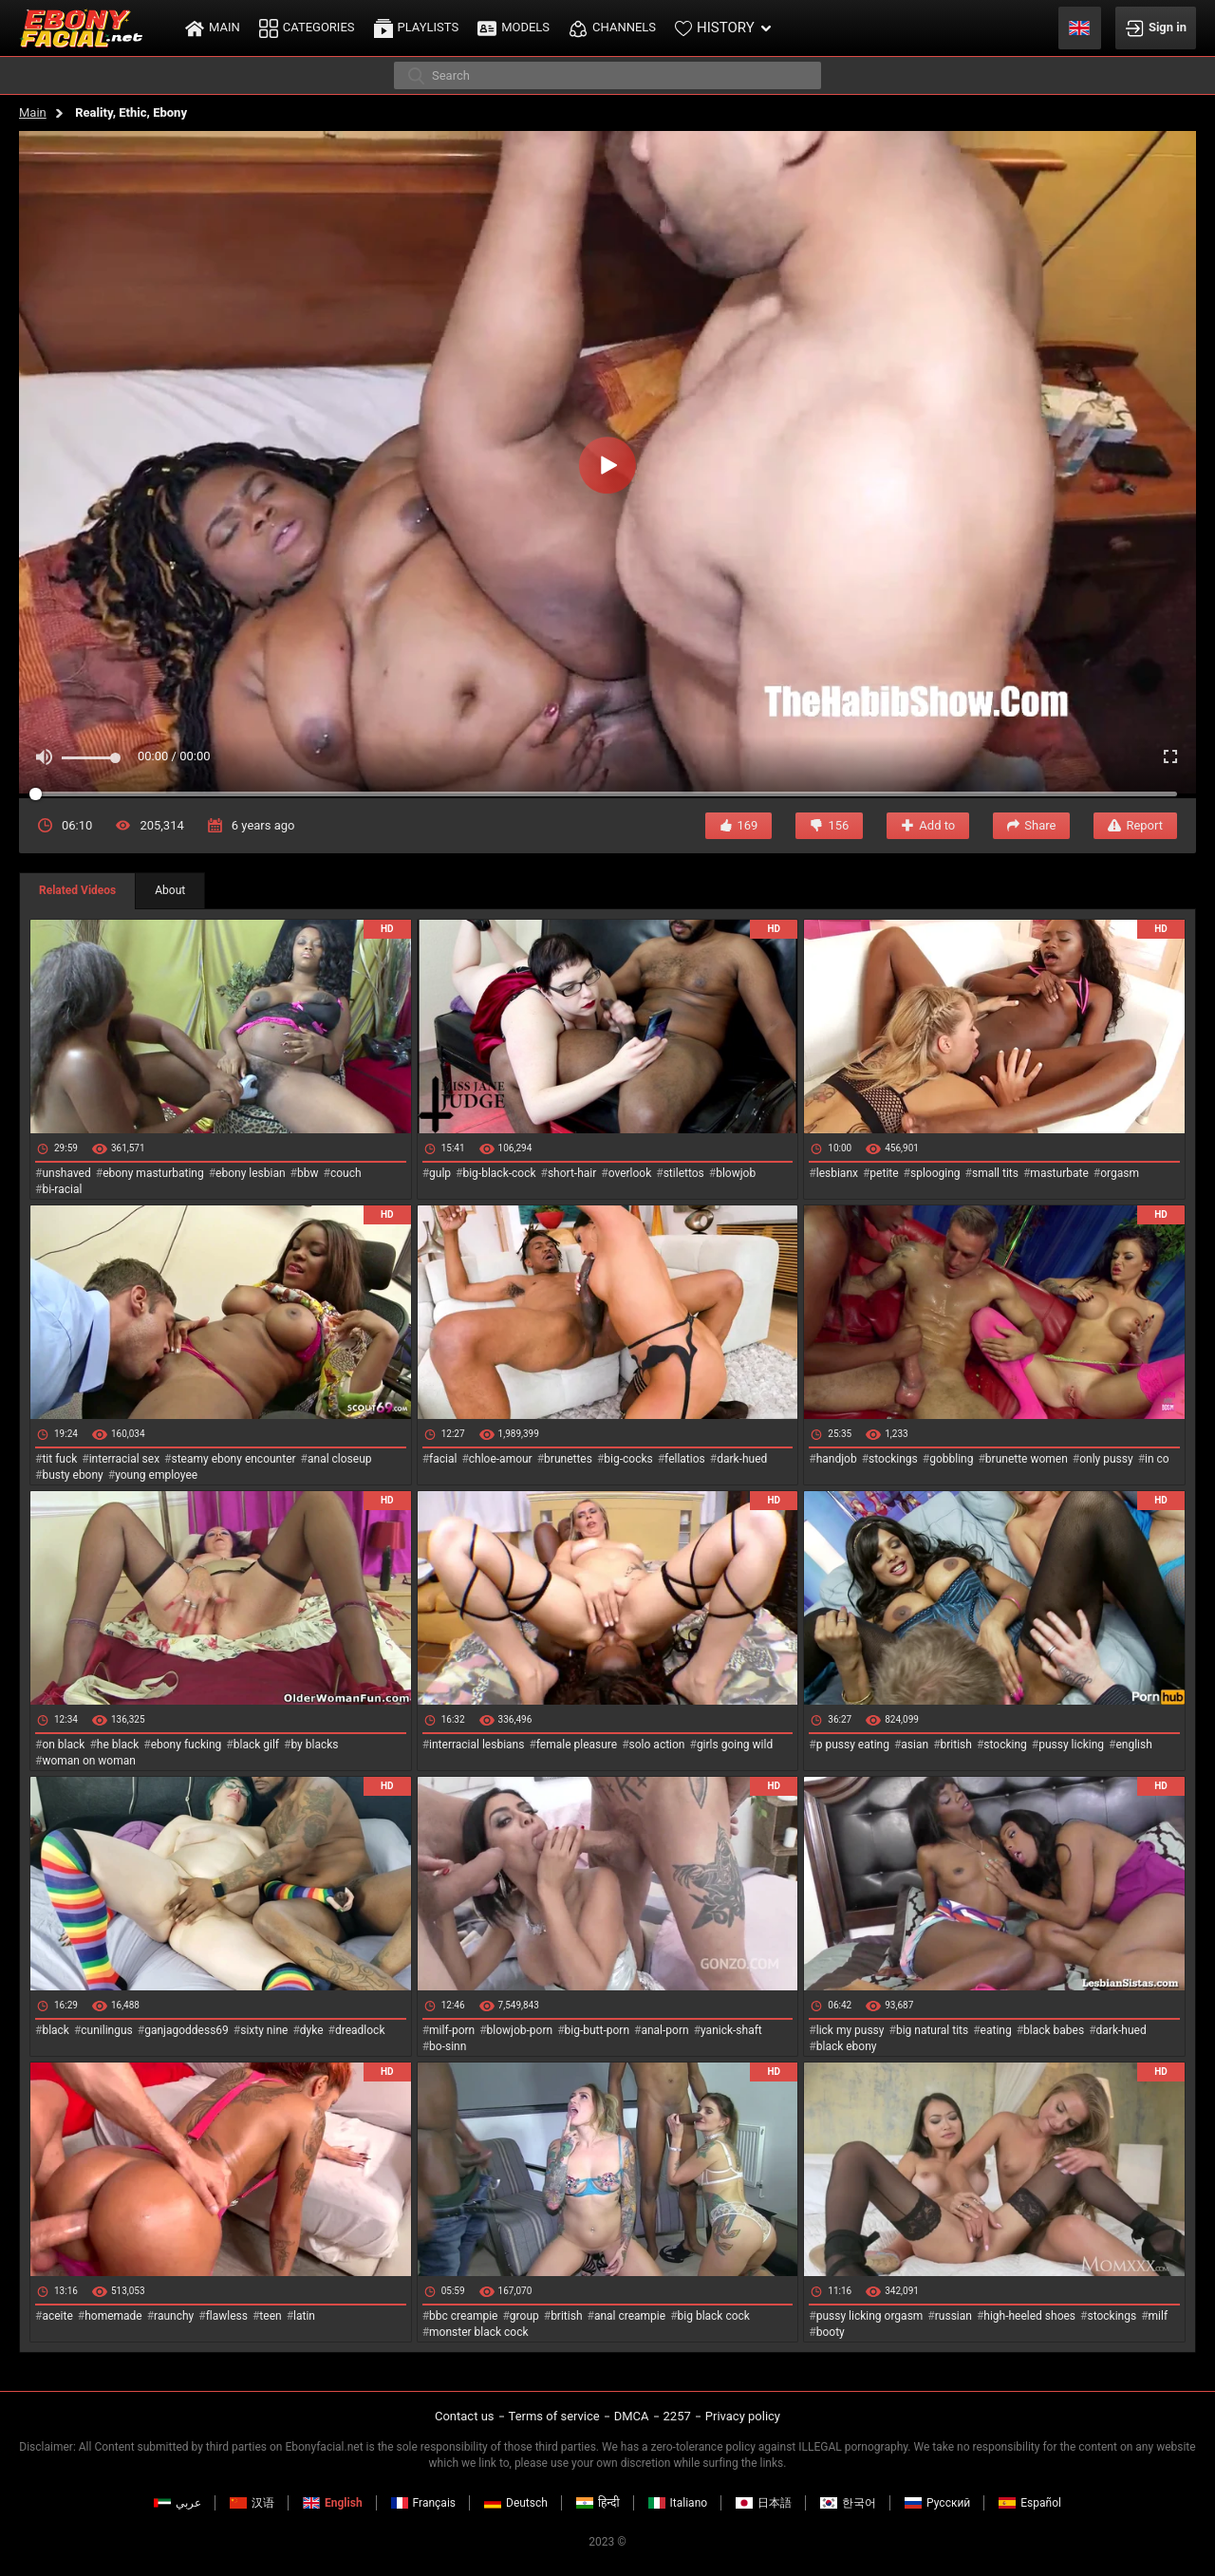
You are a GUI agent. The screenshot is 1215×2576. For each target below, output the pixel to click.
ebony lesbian (250, 1173)
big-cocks (628, 1458)
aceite (57, 2316)
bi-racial (62, 1189)
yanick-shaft (731, 2030)
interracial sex (124, 1458)
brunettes (568, 1458)
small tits (995, 1173)
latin (304, 2316)
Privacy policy (742, 2416)
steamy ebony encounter (233, 1458)
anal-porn (664, 2030)
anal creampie (629, 2316)
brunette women (1026, 1458)
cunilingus (106, 2030)
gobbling (951, 1458)
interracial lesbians (476, 1744)
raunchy (174, 2316)
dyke (312, 2030)
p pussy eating (852, 1744)
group (524, 2316)
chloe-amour (501, 1458)
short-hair (572, 1173)
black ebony (846, 2046)
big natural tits (932, 2030)
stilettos (684, 1173)
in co (1157, 1458)
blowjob (736, 1173)
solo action (657, 1744)
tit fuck (59, 1458)
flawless (227, 2316)
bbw (308, 1173)
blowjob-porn (520, 2030)
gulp (440, 1173)
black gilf (256, 1744)
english (1133, 1744)
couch (346, 1173)
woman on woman (89, 1760)
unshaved (66, 1173)
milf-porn (452, 2030)
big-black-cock (498, 1173)
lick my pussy (850, 2030)
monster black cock (479, 2332)
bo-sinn (447, 2046)
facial (443, 1458)
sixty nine (264, 2030)
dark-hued (742, 1458)
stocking (1005, 1744)
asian (914, 1744)
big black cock (714, 2316)
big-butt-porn (597, 2030)
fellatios (684, 1458)
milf (1158, 2316)
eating (996, 2030)
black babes (1053, 2030)
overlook (630, 1173)
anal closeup (340, 1458)
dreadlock (360, 2030)
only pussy (1105, 1458)
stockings (893, 1458)
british (956, 1744)
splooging (935, 1173)
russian (953, 2316)
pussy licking (1071, 1744)
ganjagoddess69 (186, 2030)
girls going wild (735, 1744)
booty (830, 2332)
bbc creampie (463, 2316)
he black (118, 1744)
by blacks (314, 1744)
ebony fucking (186, 1744)
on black (63, 1744)
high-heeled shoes (1029, 2316)
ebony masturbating (153, 1173)
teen (270, 2316)
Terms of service (554, 2416)
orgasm (1119, 1173)
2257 (677, 2416)
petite (883, 1173)
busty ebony (72, 1475)
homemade (113, 2316)
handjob (836, 1458)
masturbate (1059, 1173)
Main (33, 112)
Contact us (465, 2416)
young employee (156, 1475)
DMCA (631, 2416)
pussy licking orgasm (870, 2316)
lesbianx (837, 1173)
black (55, 2030)
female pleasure (576, 1744)
